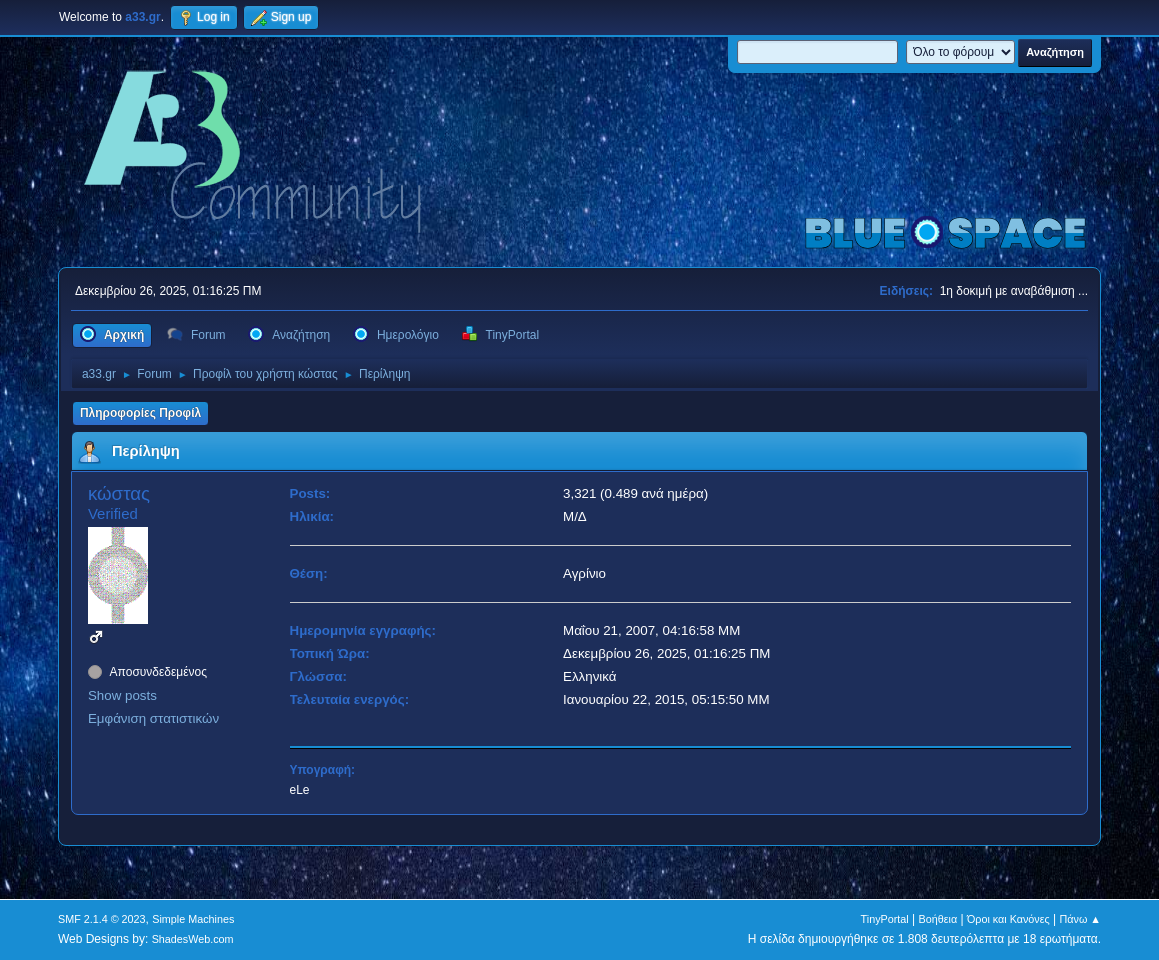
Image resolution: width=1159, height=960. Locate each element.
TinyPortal (885, 919)
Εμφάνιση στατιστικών (153, 718)
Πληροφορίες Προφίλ (140, 413)
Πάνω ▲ (1081, 919)
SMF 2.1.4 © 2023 (102, 919)
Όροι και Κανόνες (1008, 919)
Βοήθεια (938, 919)
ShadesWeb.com (193, 939)
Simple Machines (193, 919)
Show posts (122, 695)
